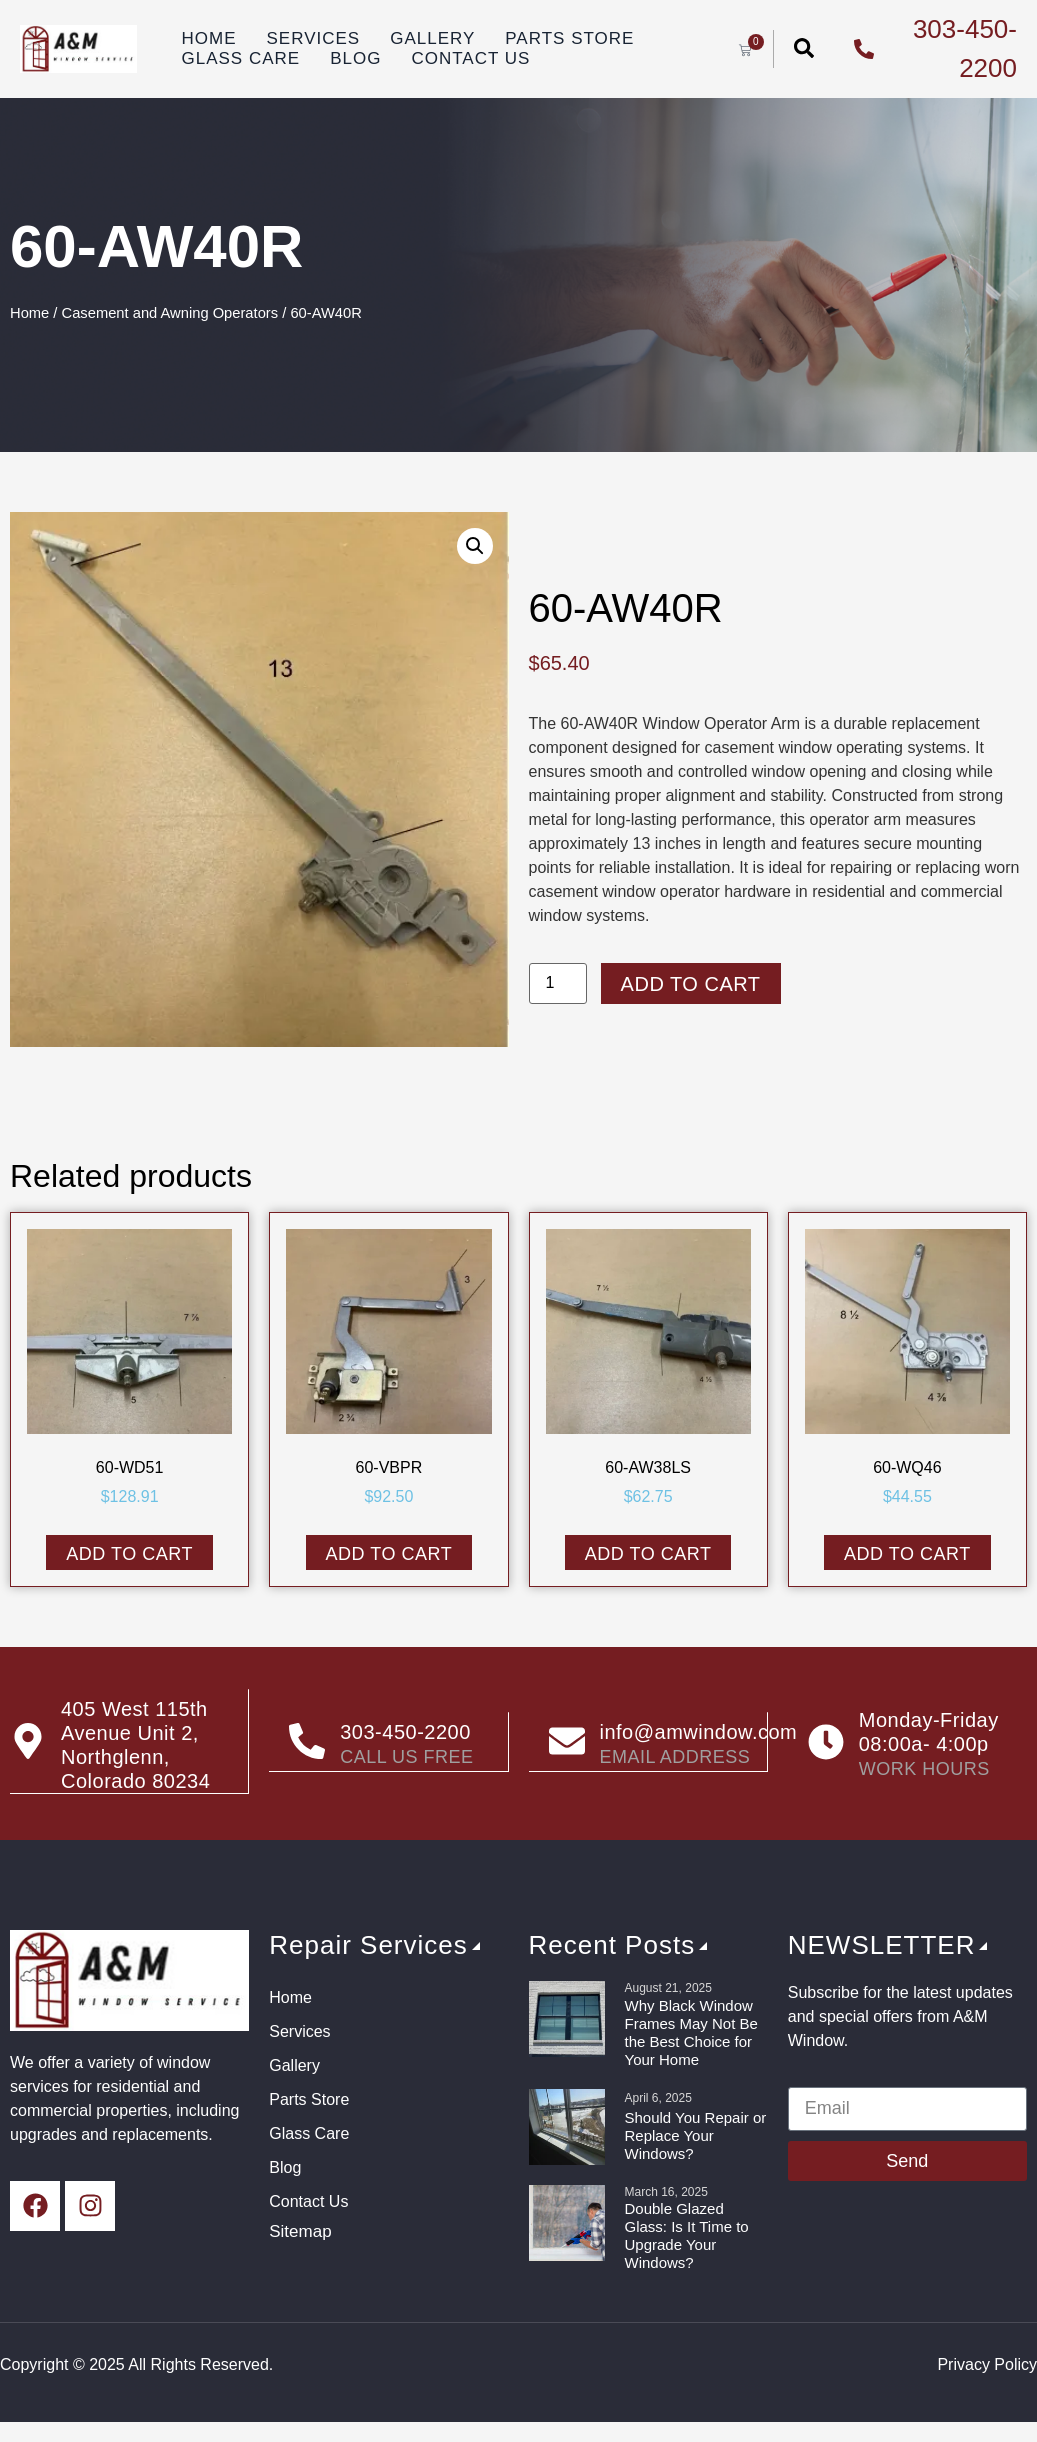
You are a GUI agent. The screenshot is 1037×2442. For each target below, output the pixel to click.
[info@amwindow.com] (567, 1741)
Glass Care (241, 58)
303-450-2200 (405, 1732)
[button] (475, 546)
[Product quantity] (558, 983)
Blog (355, 58)
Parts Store (569, 38)
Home (209, 38)
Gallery (432, 38)
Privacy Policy (987, 2363)
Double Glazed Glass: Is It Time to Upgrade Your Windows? (687, 2234)
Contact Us (470, 58)
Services (314, 38)
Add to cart (691, 984)
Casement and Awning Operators (170, 313)
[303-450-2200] (307, 1741)
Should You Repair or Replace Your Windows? (696, 2134)
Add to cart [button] (129, 1554)
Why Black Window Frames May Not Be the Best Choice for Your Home (691, 2031)
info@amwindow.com (699, 1732)
